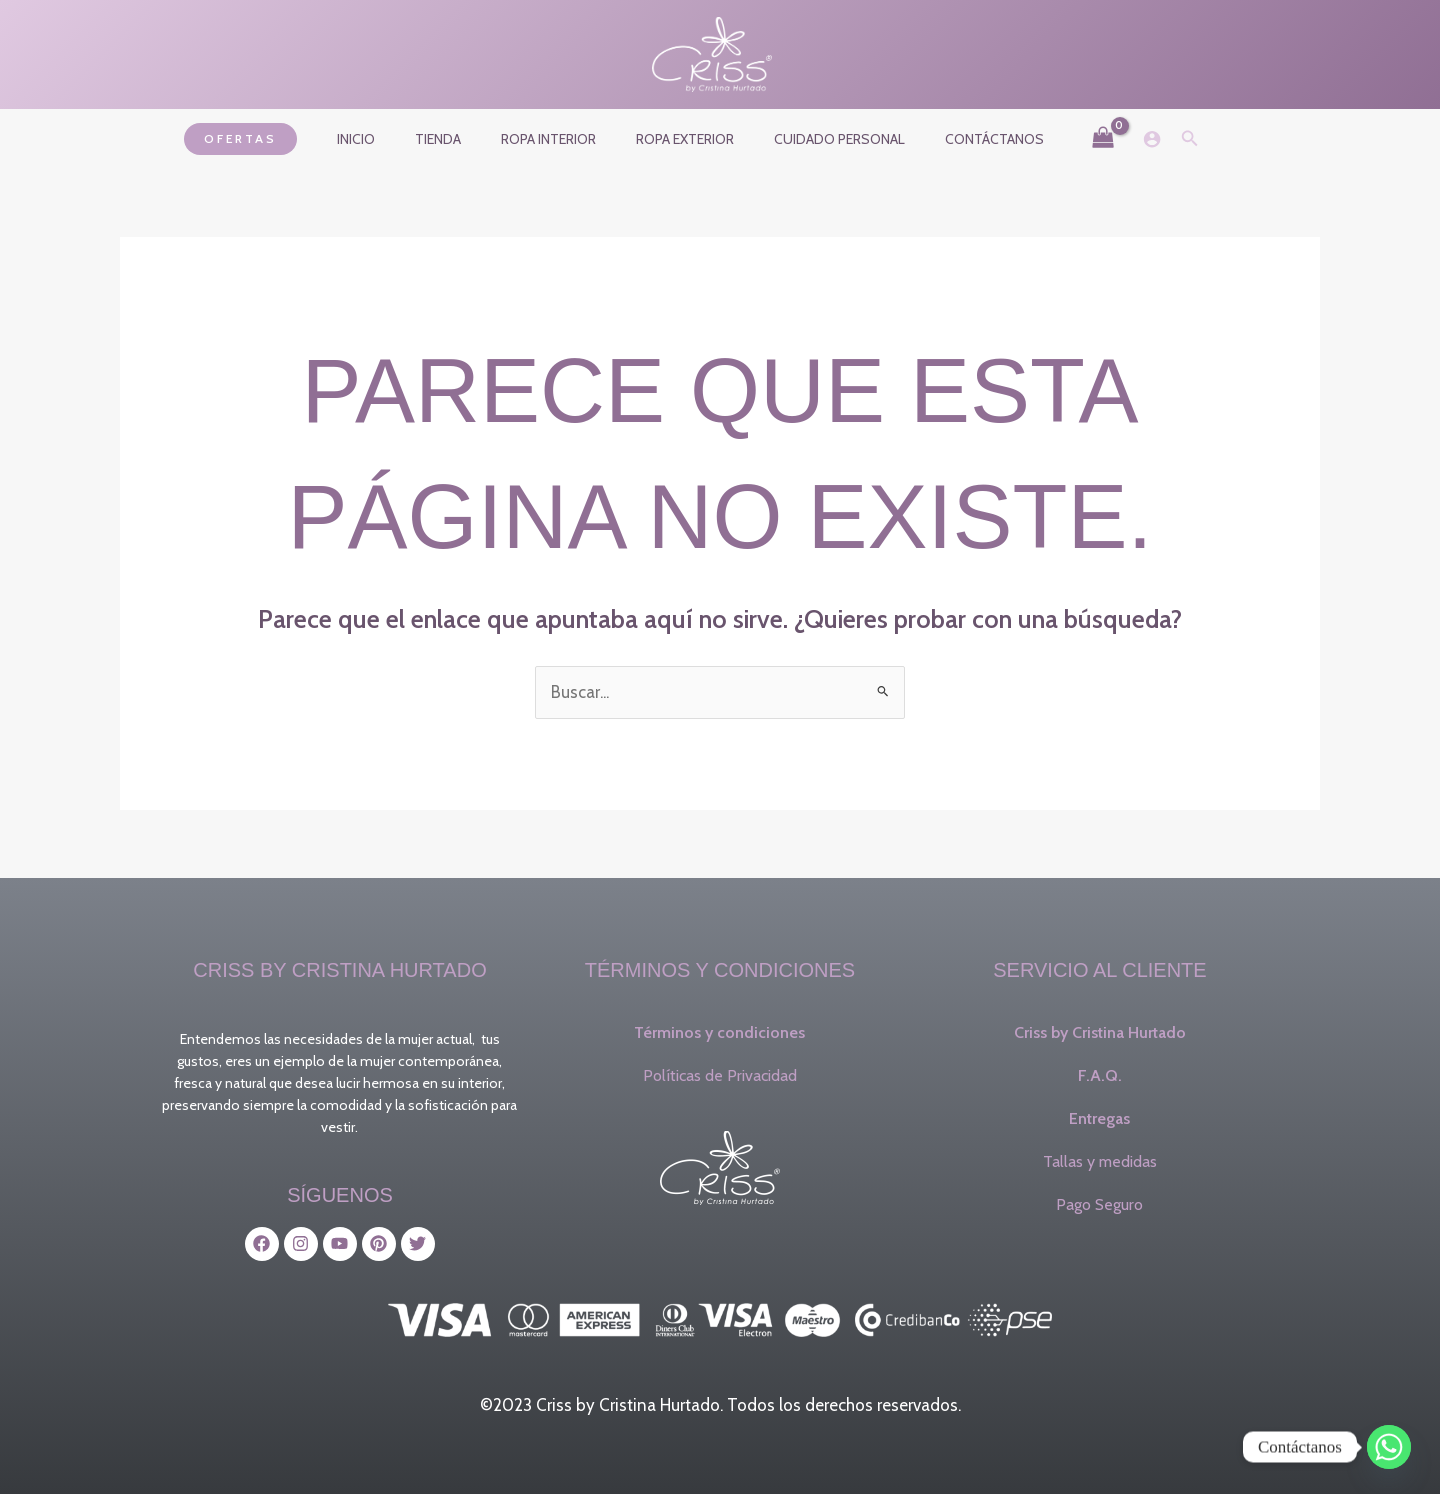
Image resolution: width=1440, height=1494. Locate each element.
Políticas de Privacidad (720, 1075)
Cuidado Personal (821, 139)
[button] (276, 139)
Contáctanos (964, 139)
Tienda (456, 139)
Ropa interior (554, 139)
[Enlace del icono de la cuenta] (1116, 139)
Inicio (386, 139)
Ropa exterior (679, 139)
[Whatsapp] (1389, 1447)
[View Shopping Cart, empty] (1068, 139)
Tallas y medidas (1100, 1161)
